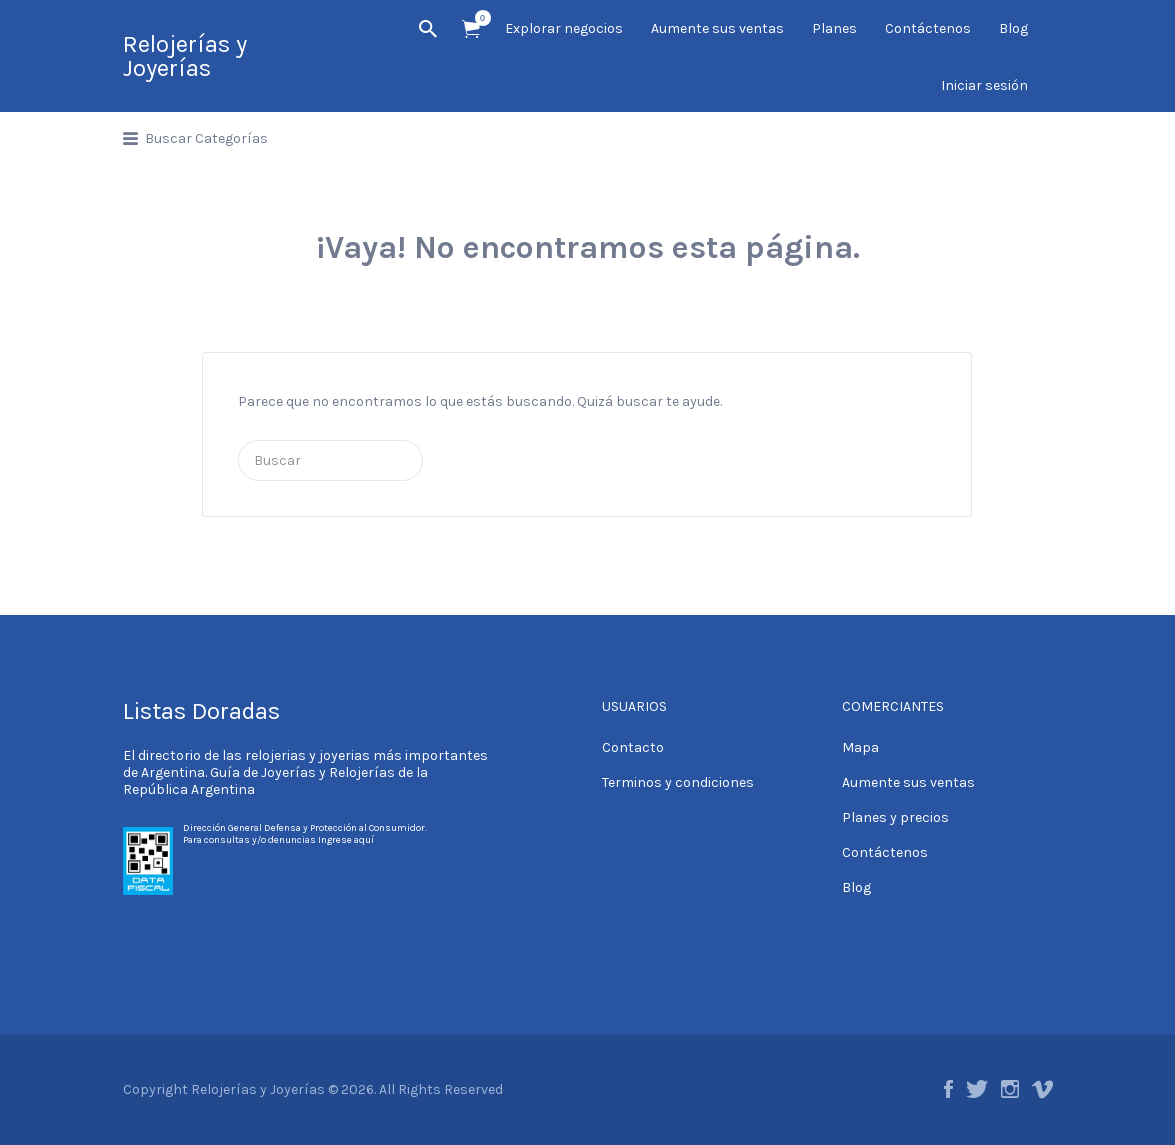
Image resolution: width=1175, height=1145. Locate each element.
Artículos (477, 18)
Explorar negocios (564, 28)
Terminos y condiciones (678, 782)
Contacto (633, 747)
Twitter (977, 1089)
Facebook (948, 1089)
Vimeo (1042, 1089)
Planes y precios (895, 817)
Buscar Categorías (206, 138)
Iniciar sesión (984, 85)
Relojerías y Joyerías (185, 56)
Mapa (860, 747)
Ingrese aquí (346, 840)
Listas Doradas (201, 711)
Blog (1013, 28)
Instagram (1010, 1089)
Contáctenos (928, 28)
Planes (834, 28)
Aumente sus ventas (717, 28)
